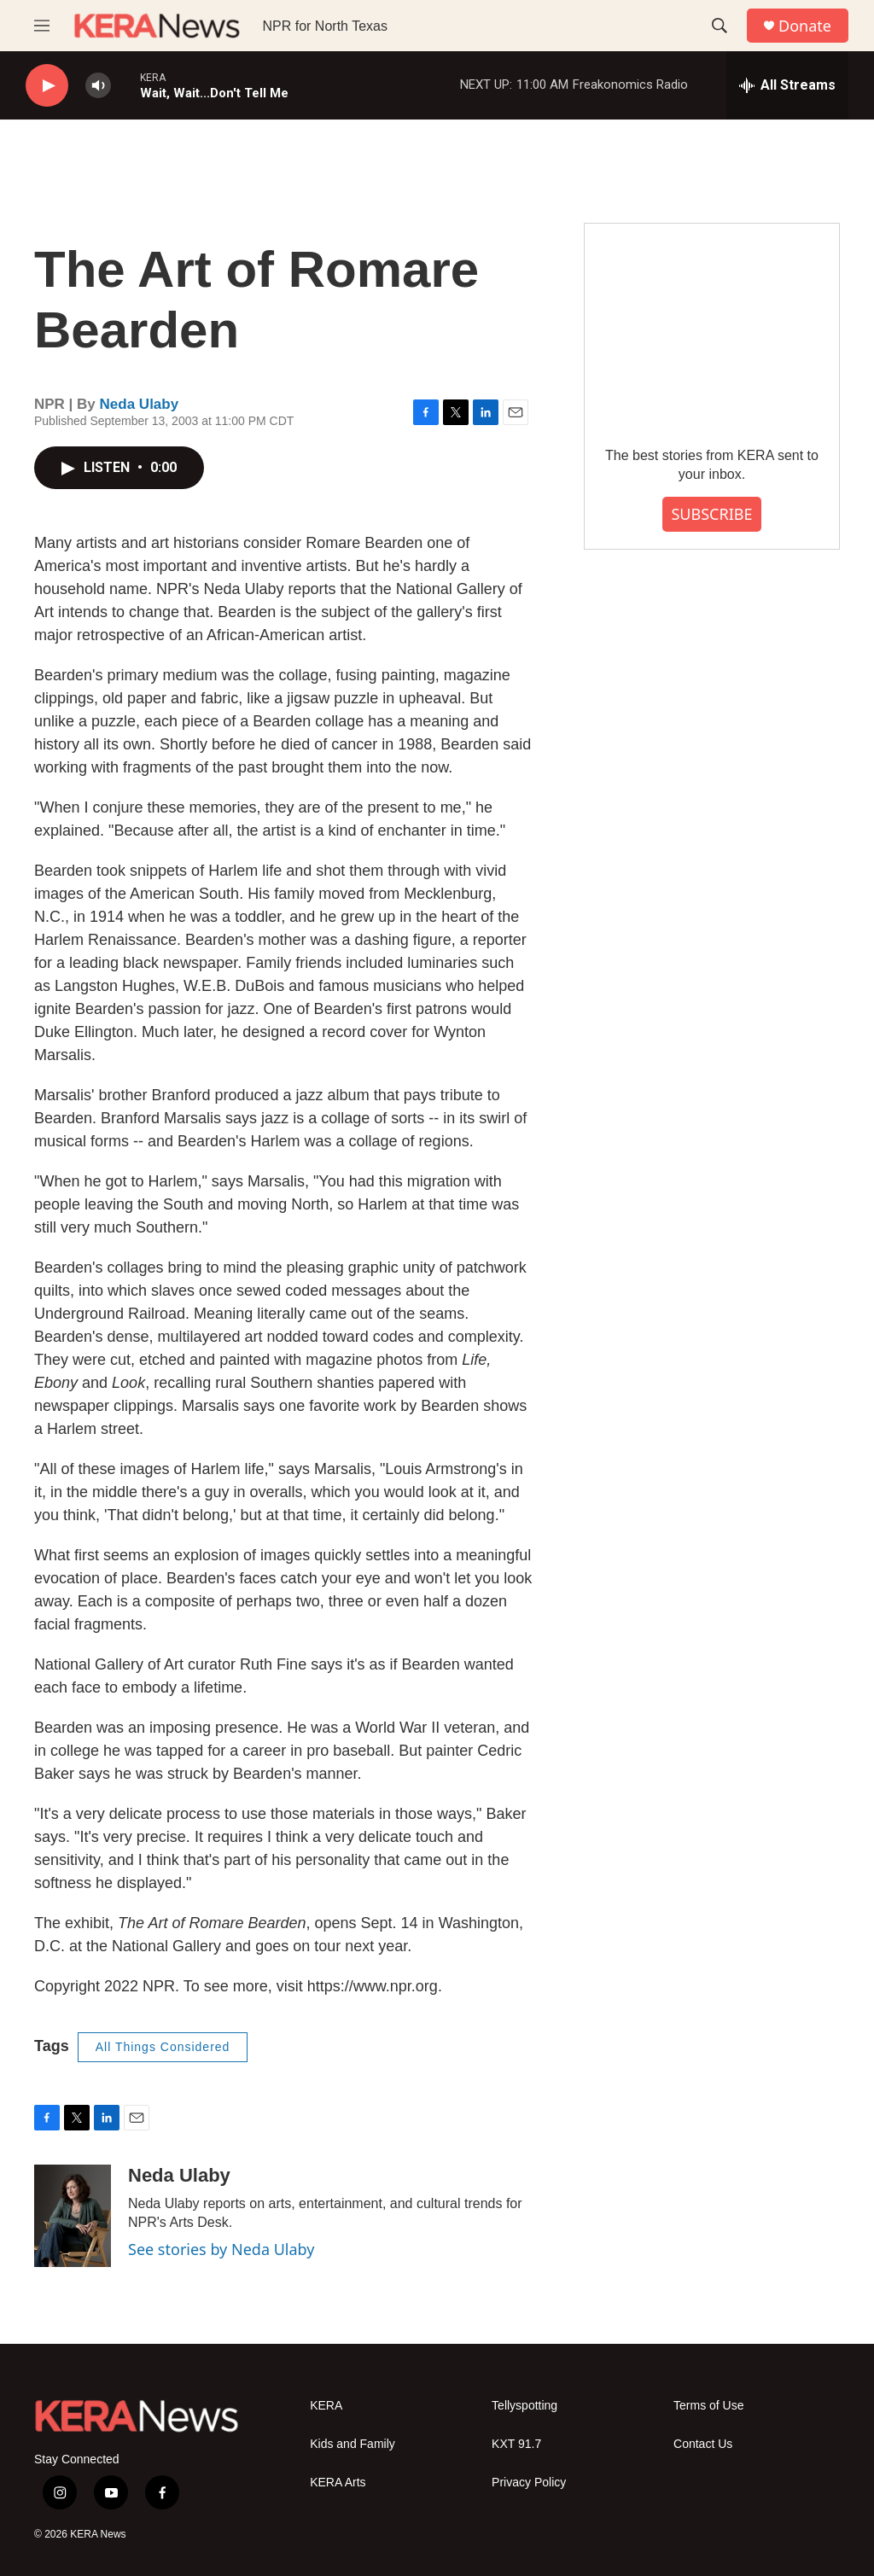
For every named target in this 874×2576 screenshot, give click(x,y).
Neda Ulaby (139, 404)
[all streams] (787, 85)
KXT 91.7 (516, 2444)
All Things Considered (163, 2047)
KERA (326, 2405)
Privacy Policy (529, 2482)
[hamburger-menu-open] (42, 26)
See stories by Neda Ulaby (221, 2249)
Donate (804, 26)
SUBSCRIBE (711, 514)
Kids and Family (352, 2444)
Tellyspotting (524, 2405)
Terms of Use (708, 2405)
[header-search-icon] (719, 25)
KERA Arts (337, 2482)
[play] (47, 86)
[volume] (98, 86)
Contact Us (702, 2444)
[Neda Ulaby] (72, 2216)
